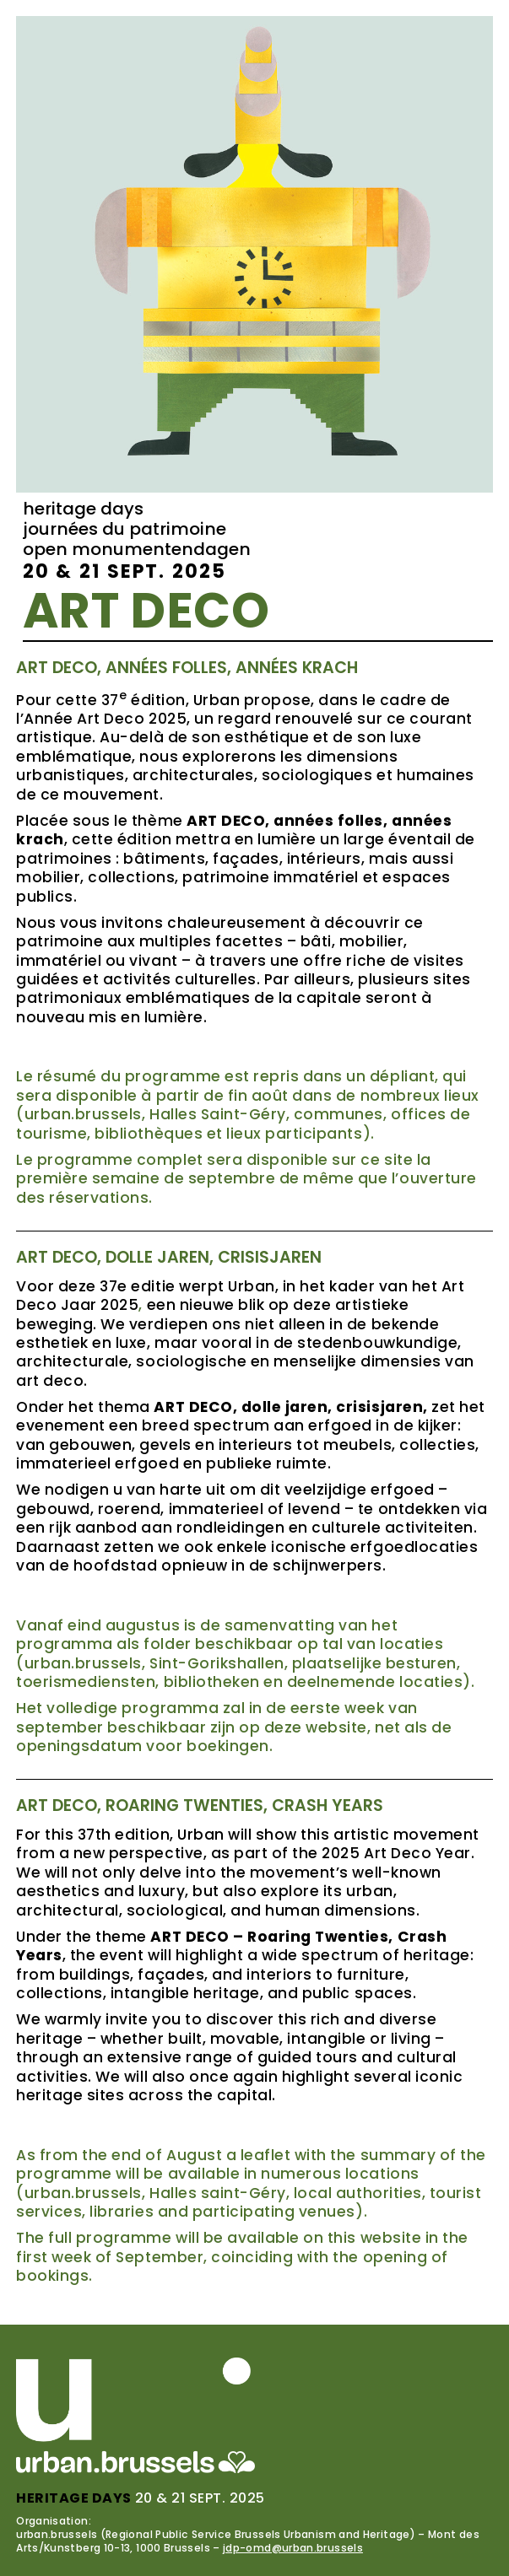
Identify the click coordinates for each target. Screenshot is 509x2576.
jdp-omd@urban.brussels (293, 2548)
